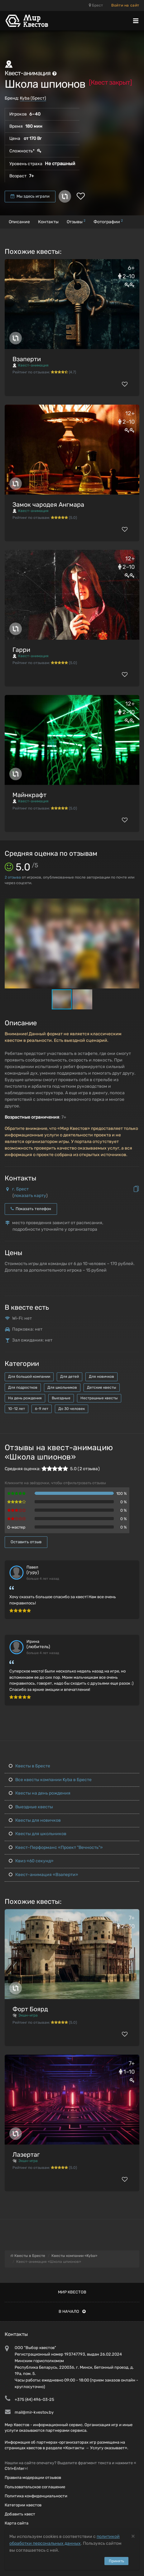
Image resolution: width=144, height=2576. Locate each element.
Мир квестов (72, 2292)
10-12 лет (16, 1408)
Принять (116, 2561)
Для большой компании (29, 1376)
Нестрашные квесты (99, 1398)
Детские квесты (101, 1387)
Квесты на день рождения (39, 1793)
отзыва (13, 877)
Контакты (48, 221)
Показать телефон (31, 1208)
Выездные (61, 1398)
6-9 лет (41, 1408)
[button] (134, 904)
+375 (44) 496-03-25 (34, 2399)
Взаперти (26, 359)
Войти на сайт (125, 5)
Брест (96, 5)
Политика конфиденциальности (36, 2496)
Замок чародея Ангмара (48, 504)
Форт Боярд (30, 2009)
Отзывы (76, 221)
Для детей (69, 1376)
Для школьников (62, 1387)
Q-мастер (16, 1527)
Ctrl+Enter (14, 2468)
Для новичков (101, 1376)
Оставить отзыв (26, 1541)
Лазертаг (26, 2154)
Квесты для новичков (35, 1820)
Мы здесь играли (30, 196)
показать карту (30, 1195)
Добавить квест (20, 2514)
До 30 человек (71, 1408)
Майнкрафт (29, 795)
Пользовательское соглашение (35, 2487)
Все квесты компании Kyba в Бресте (50, 1779)
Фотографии (108, 221)
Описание (19, 221)
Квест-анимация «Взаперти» (43, 1874)
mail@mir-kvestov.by (34, 2412)
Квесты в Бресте (29, 1766)
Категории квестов (23, 2505)
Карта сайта (16, 2523)
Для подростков (22, 1387)
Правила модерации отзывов (33, 2477)
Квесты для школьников (37, 1833)
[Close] (133, 2536)
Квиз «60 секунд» (31, 1861)
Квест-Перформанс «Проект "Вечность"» (56, 1847)
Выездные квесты (31, 1807)
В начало (72, 2311)
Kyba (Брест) (33, 98)
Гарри (21, 649)
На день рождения (25, 1398)
